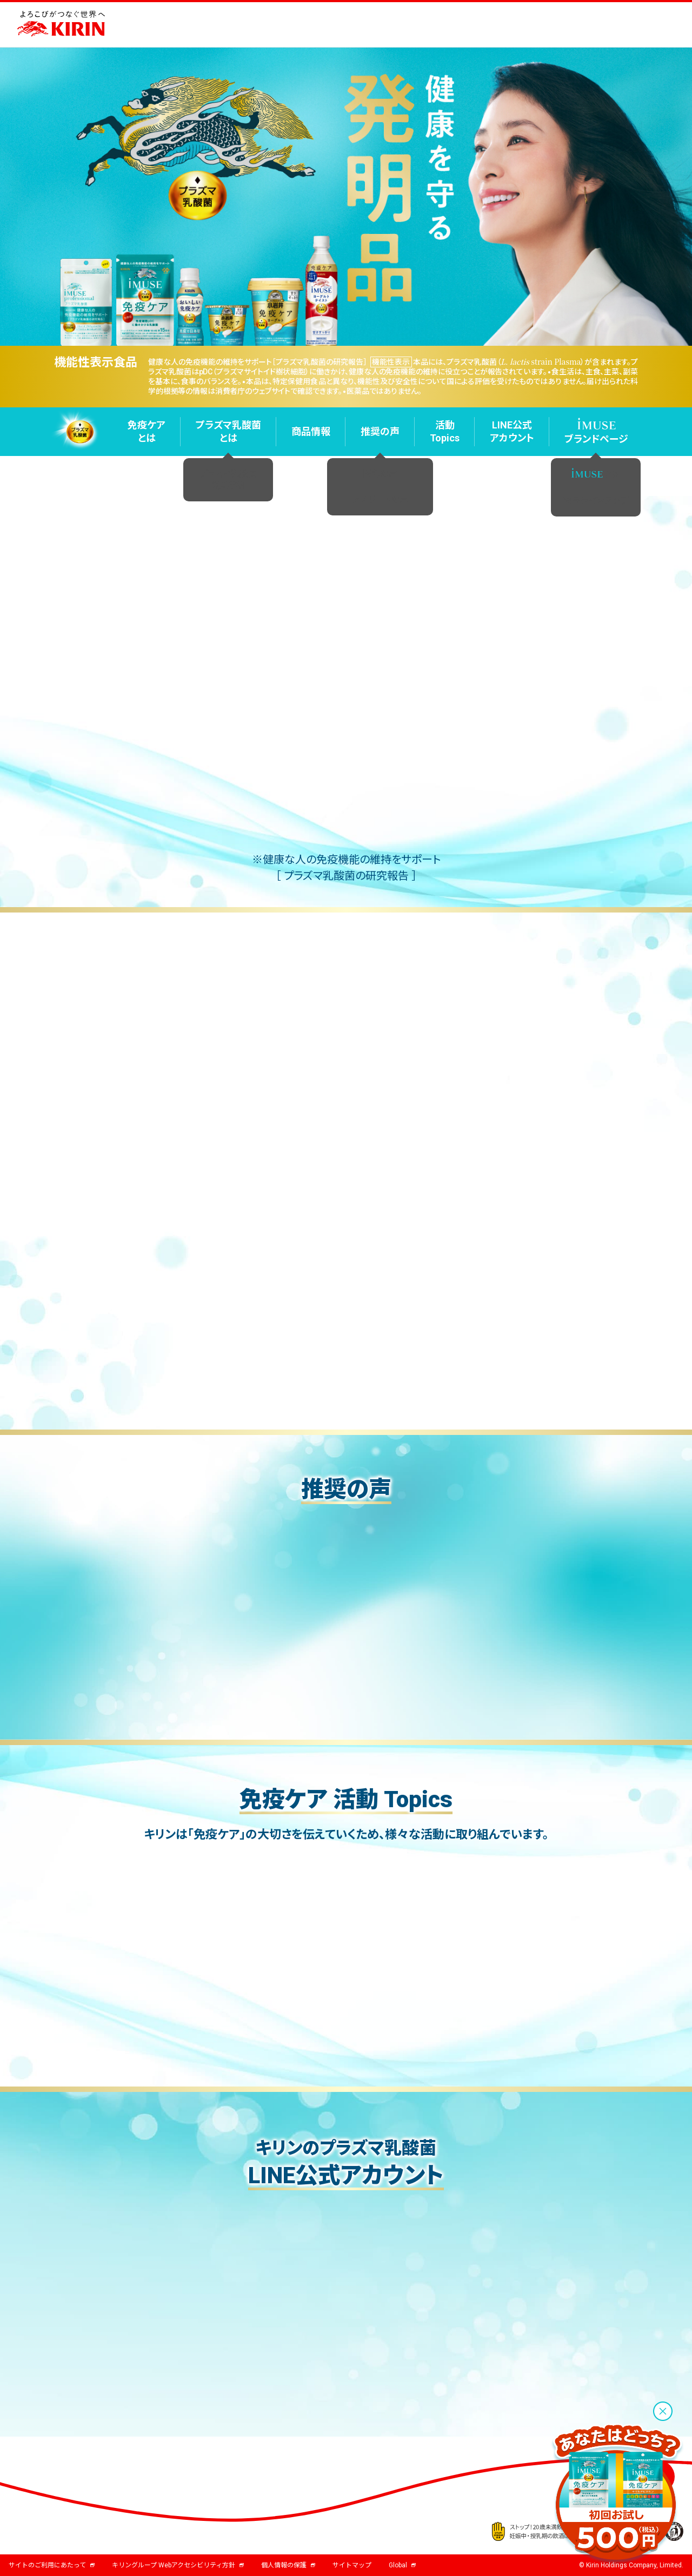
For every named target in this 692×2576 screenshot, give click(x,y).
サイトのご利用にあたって (52, 2565)
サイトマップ (351, 2565)
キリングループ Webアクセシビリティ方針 (178, 2565)
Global (402, 2565)
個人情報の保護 (288, 2565)
